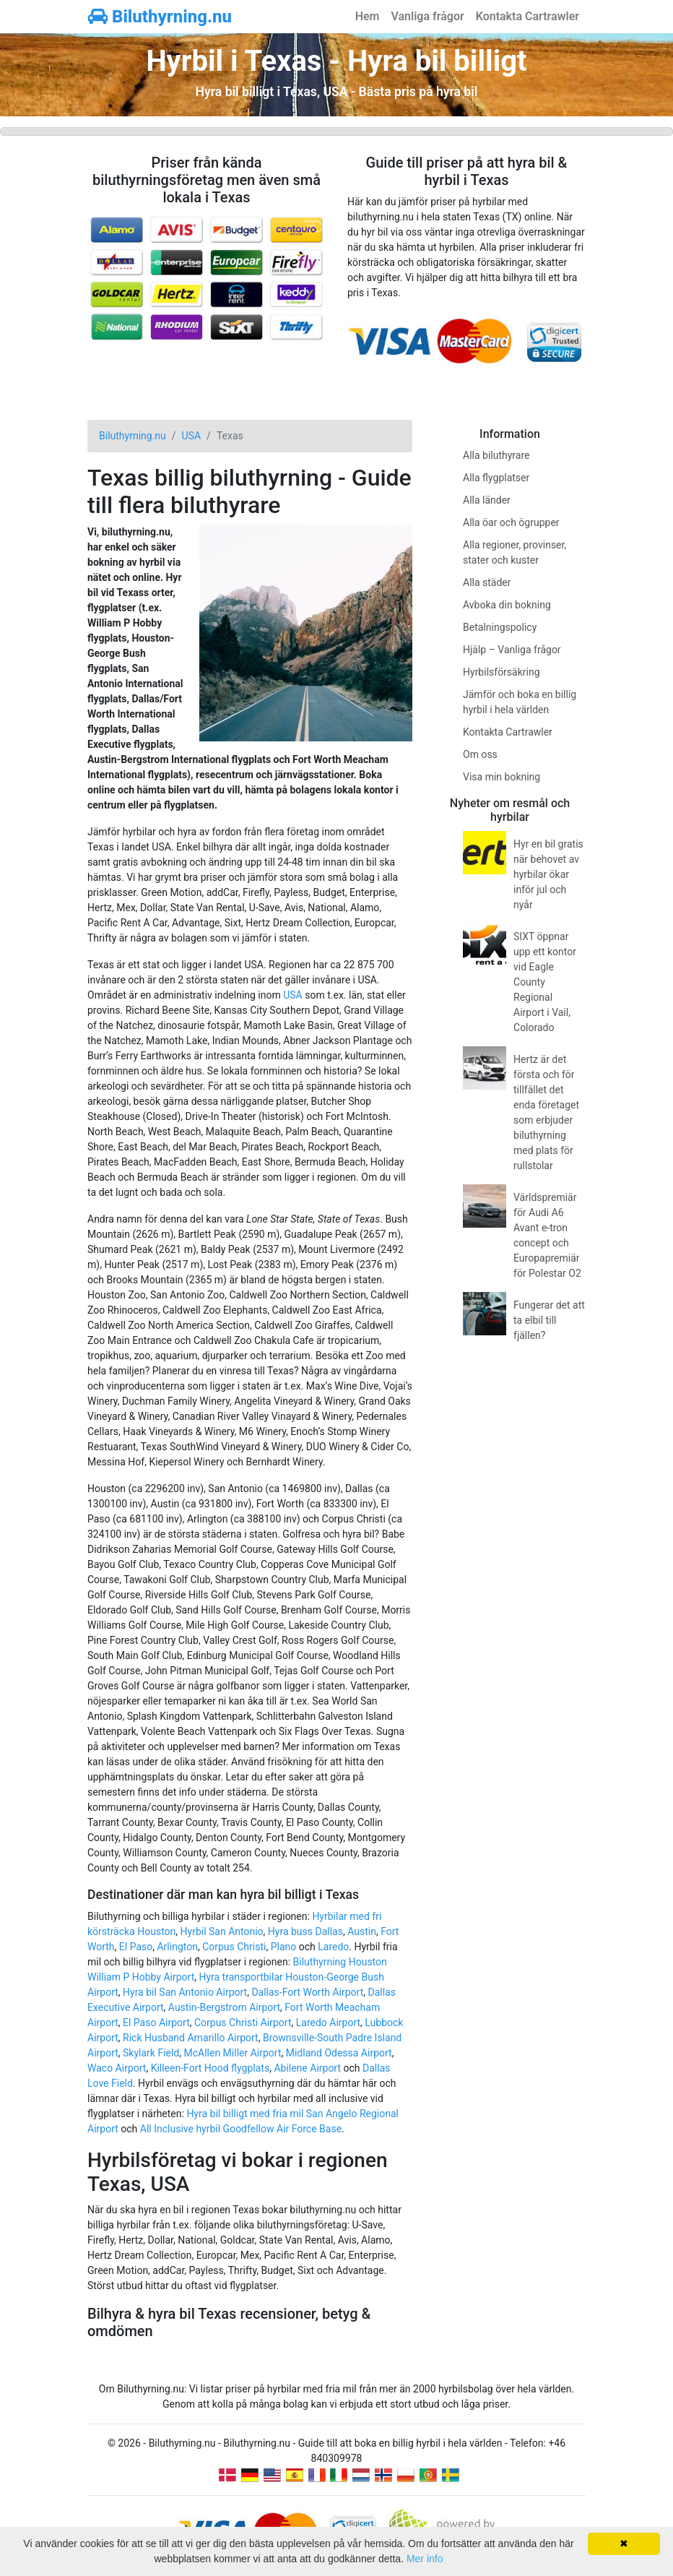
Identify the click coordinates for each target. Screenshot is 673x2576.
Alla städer (487, 582)
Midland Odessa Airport (339, 2053)
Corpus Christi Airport (243, 2022)
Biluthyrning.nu (160, 17)
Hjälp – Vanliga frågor (512, 649)
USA (293, 995)
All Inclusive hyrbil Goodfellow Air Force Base (241, 2129)
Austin (361, 1931)
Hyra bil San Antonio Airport (185, 1992)
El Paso (135, 1946)
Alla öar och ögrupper (511, 522)
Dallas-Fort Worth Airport (307, 1992)
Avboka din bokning (507, 605)
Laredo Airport (328, 2022)
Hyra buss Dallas (305, 1931)
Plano (284, 1946)
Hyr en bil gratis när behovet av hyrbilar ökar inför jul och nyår (548, 874)
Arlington (177, 1946)
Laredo (333, 1946)
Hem (367, 16)
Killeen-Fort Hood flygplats (210, 2068)
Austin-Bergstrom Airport (224, 2007)
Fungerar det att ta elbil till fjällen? (549, 1320)
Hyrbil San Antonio (222, 1931)
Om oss (480, 754)
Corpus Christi (234, 1946)
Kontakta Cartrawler (527, 16)
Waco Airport (116, 2068)
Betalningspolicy (500, 627)
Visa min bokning (501, 777)
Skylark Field (151, 2053)
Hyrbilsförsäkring (501, 672)
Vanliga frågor (427, 16)
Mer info (425, 2558)
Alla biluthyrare (496, 455)
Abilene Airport (307, 2068)
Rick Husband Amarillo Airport (191, 2037)
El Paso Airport (156, 2022)
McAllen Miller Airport (233, 2053)
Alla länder (487, 500)
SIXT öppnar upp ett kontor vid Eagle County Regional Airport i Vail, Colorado (544, 982)
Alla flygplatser (496, 477)
